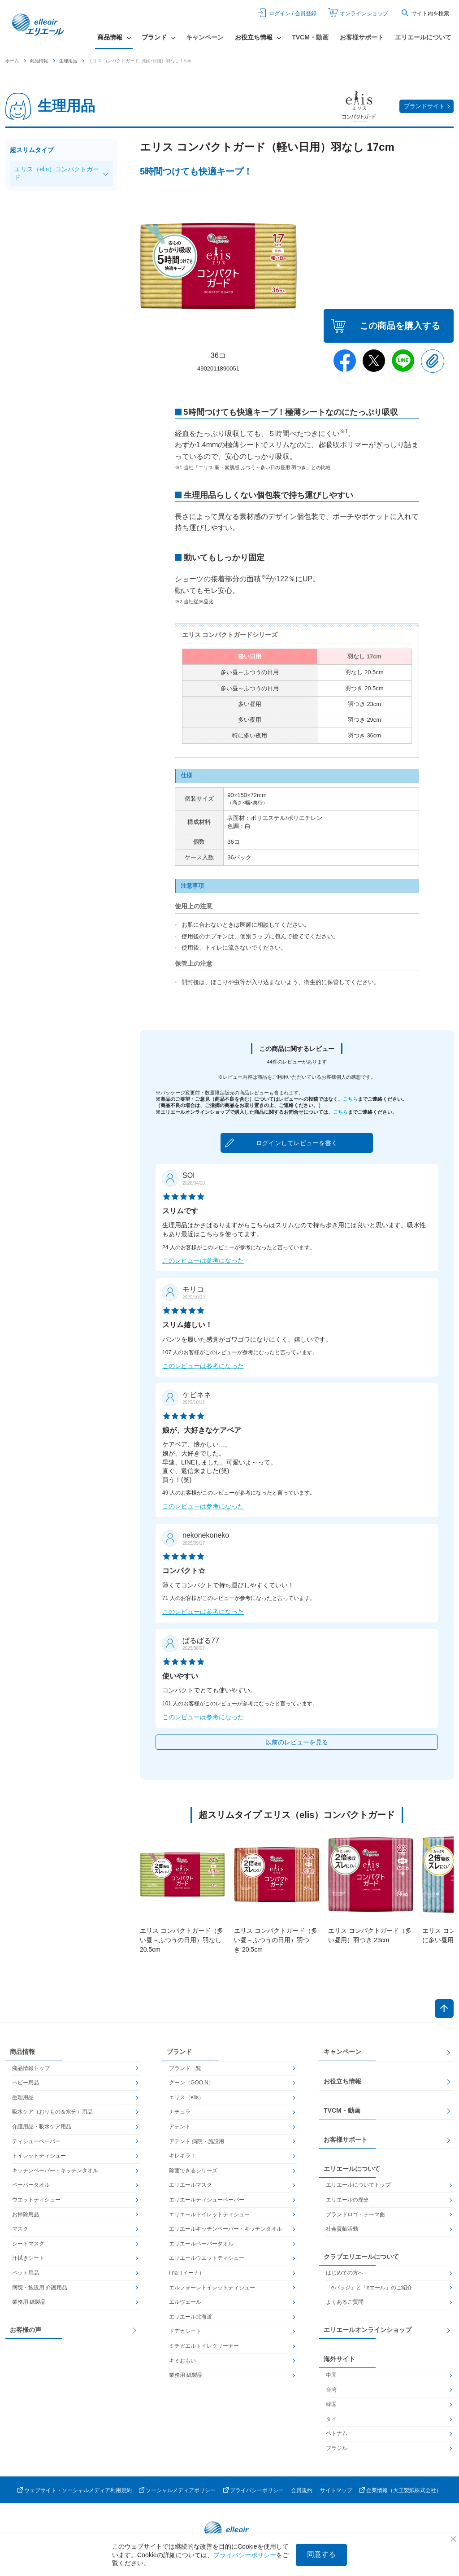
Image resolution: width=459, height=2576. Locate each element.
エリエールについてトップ (358, 2185)
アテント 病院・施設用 (196, 2141)
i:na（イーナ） (186, 2273)
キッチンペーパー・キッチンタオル (55, 2170)
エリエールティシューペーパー (206, 2200)
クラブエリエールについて (361, 2256)
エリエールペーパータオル (201, 2243)
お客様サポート (362, 37)
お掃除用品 (25, 2214)
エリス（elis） (186, 2097)
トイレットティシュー (39, 2156)
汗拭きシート (28, 2258)
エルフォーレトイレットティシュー (212, 2287)
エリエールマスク (190, 2185)
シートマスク (28, 2243)
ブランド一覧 (185, 2068)
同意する (321, 2554)
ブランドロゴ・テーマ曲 (355, 2214)
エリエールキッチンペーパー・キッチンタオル (225, 2229)
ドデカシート (185, 2331)
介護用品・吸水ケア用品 (41, 2126)
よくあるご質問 (345, 2302)
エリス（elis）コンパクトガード (56, 173)
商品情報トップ (31, 2068)
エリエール (39, 24)
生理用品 (68, 60)
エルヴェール (185, 2302)
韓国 (331, 2404)
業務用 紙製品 (29, 2302)
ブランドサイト (424, 106)
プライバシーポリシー (257, 2490)
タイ (331, 2419)
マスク (20, 2229)
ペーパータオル (31, 2185)
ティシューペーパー (36, 2141)
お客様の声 (25, 2329)
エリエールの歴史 (347, 2200)
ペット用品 (25, 2273)
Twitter (374, 360)
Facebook (344, 360)
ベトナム (336, 2433)
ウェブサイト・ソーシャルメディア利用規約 (78, 2490)
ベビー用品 (25, 2082)
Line (403, 360)
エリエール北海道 (190, 2317)
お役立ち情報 (342, 2081)
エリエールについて (423, 37)
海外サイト (339, 2358)
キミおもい (182, 2361)
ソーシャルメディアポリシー (181, 2490)
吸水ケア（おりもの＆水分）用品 (52, 2112)
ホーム (12, 60)
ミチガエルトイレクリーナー (204, 2346)
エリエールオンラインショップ (367, 2329)
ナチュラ (180, 2112)
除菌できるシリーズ (193, 2170)
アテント (180, 2126)
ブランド (179, 2051)
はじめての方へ (345, 2273)
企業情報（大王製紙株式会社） (404, 2490)
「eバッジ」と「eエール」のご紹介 (369, 2287)
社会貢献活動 (342, 2229)
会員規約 (301, 2490)
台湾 (331, 2390)
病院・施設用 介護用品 (39, 2287)
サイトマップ (336, 2490)
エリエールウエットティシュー (206, 2258)
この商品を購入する (399, 326)
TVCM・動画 (310, 37)
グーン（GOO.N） (191, 2082)
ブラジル (336, 2448)
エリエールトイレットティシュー (209, 2214)
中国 (331, 2375)
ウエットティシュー (36, 2200)
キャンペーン (205, 37)
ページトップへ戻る (444, 2008)
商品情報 (39, 60)
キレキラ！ (182, 2156)
